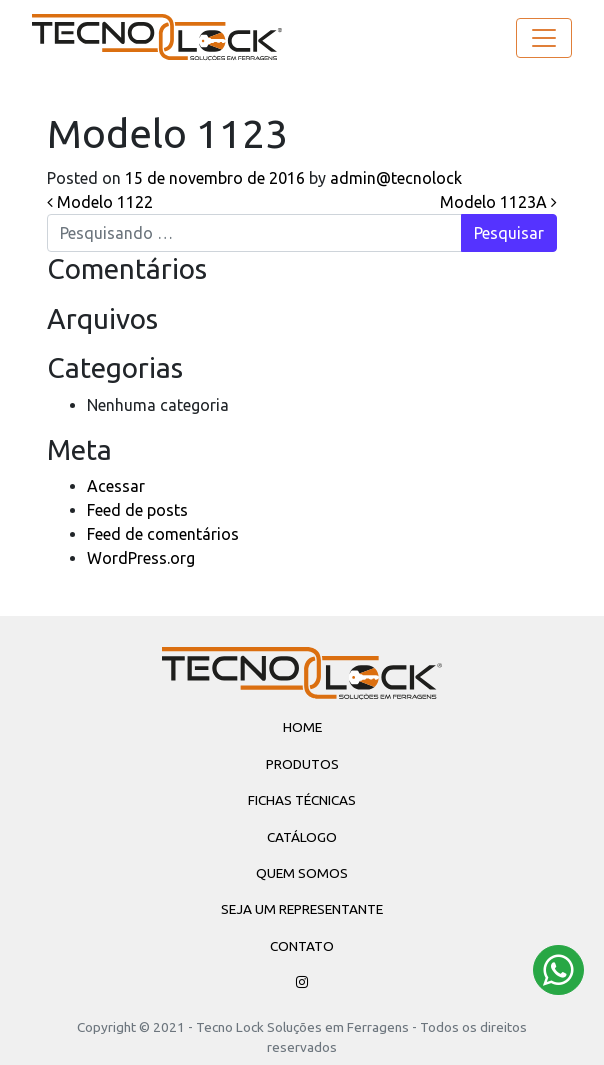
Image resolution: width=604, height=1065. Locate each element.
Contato (302, 946)
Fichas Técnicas (302, 800)
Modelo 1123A (498, 202)
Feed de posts (137, 510)
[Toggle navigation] (544, 38)
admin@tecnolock (394, 178)
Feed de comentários (163, 534)
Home (302, 727)
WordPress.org (141, 558)
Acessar (116, 486)
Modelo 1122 (100, 202)
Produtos (302, 764)
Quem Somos (302, 873)
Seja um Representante (302, 909)
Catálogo (302, 837)
